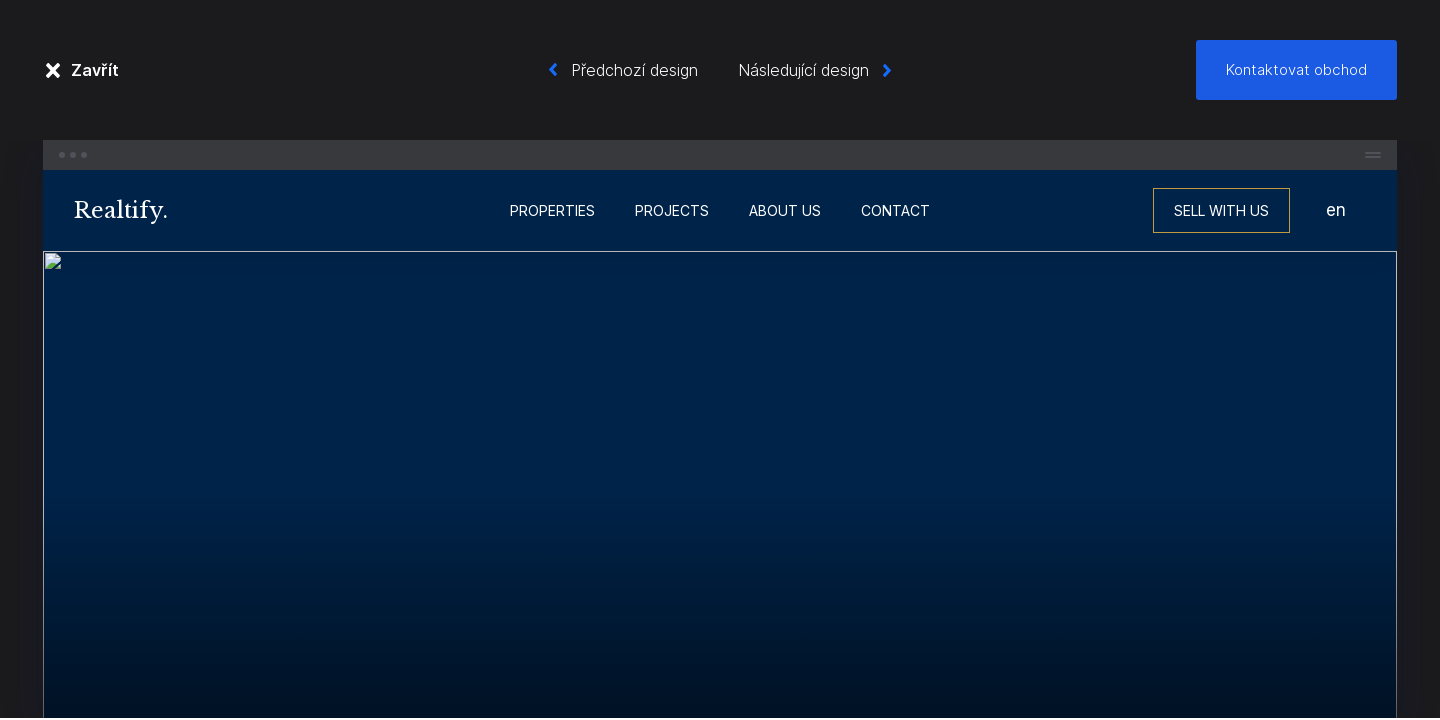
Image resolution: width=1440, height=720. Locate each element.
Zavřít (95, 70)
